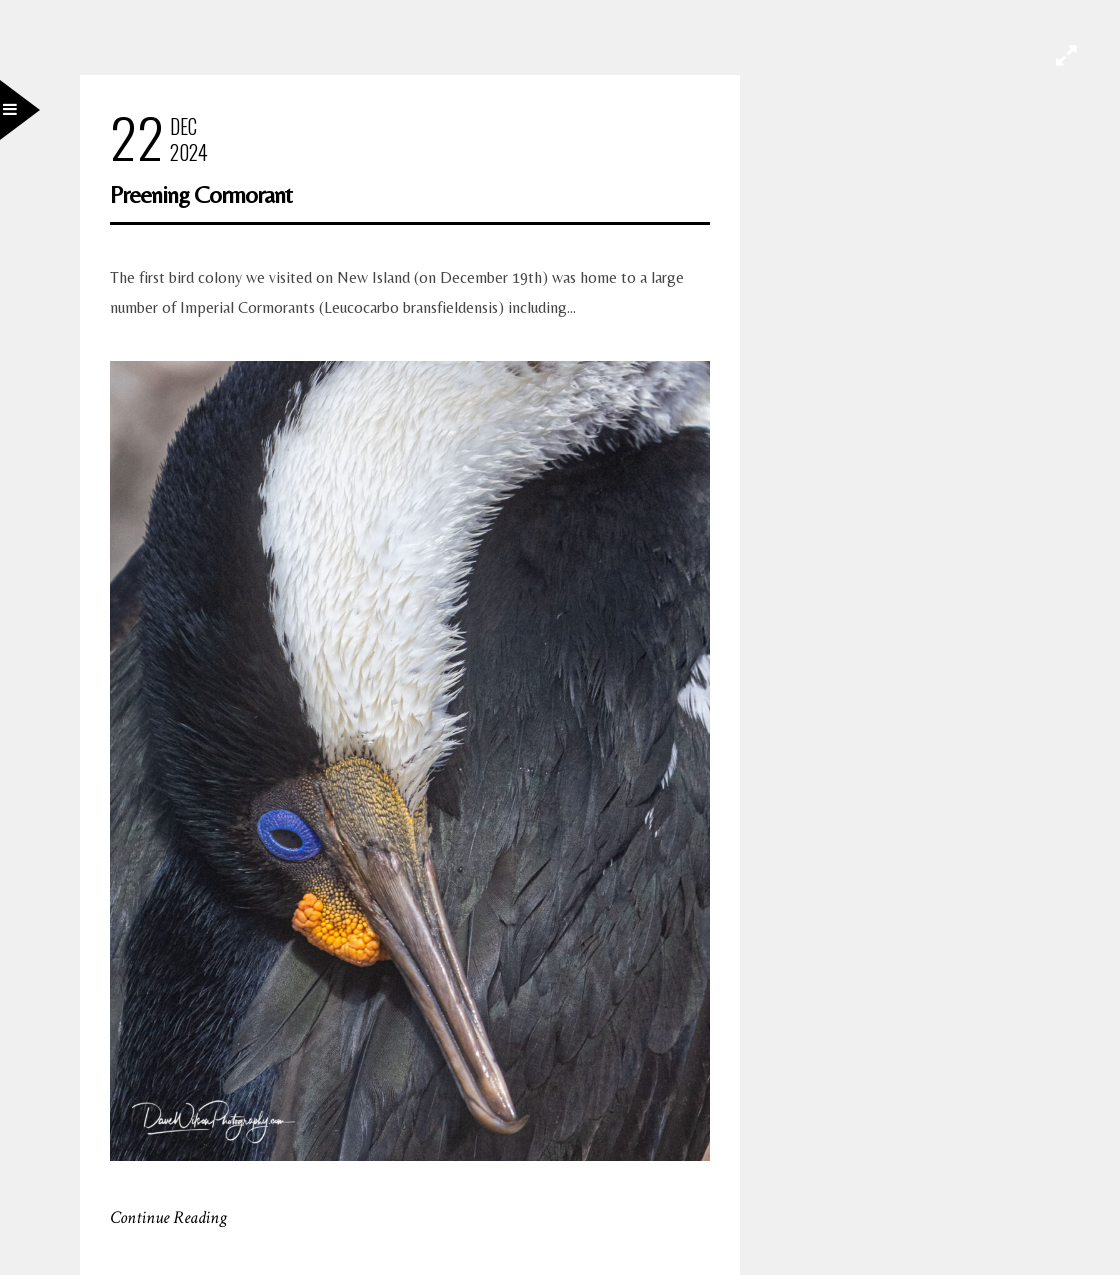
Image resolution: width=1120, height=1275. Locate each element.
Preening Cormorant (201, 194)
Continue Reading (168, 1217)
